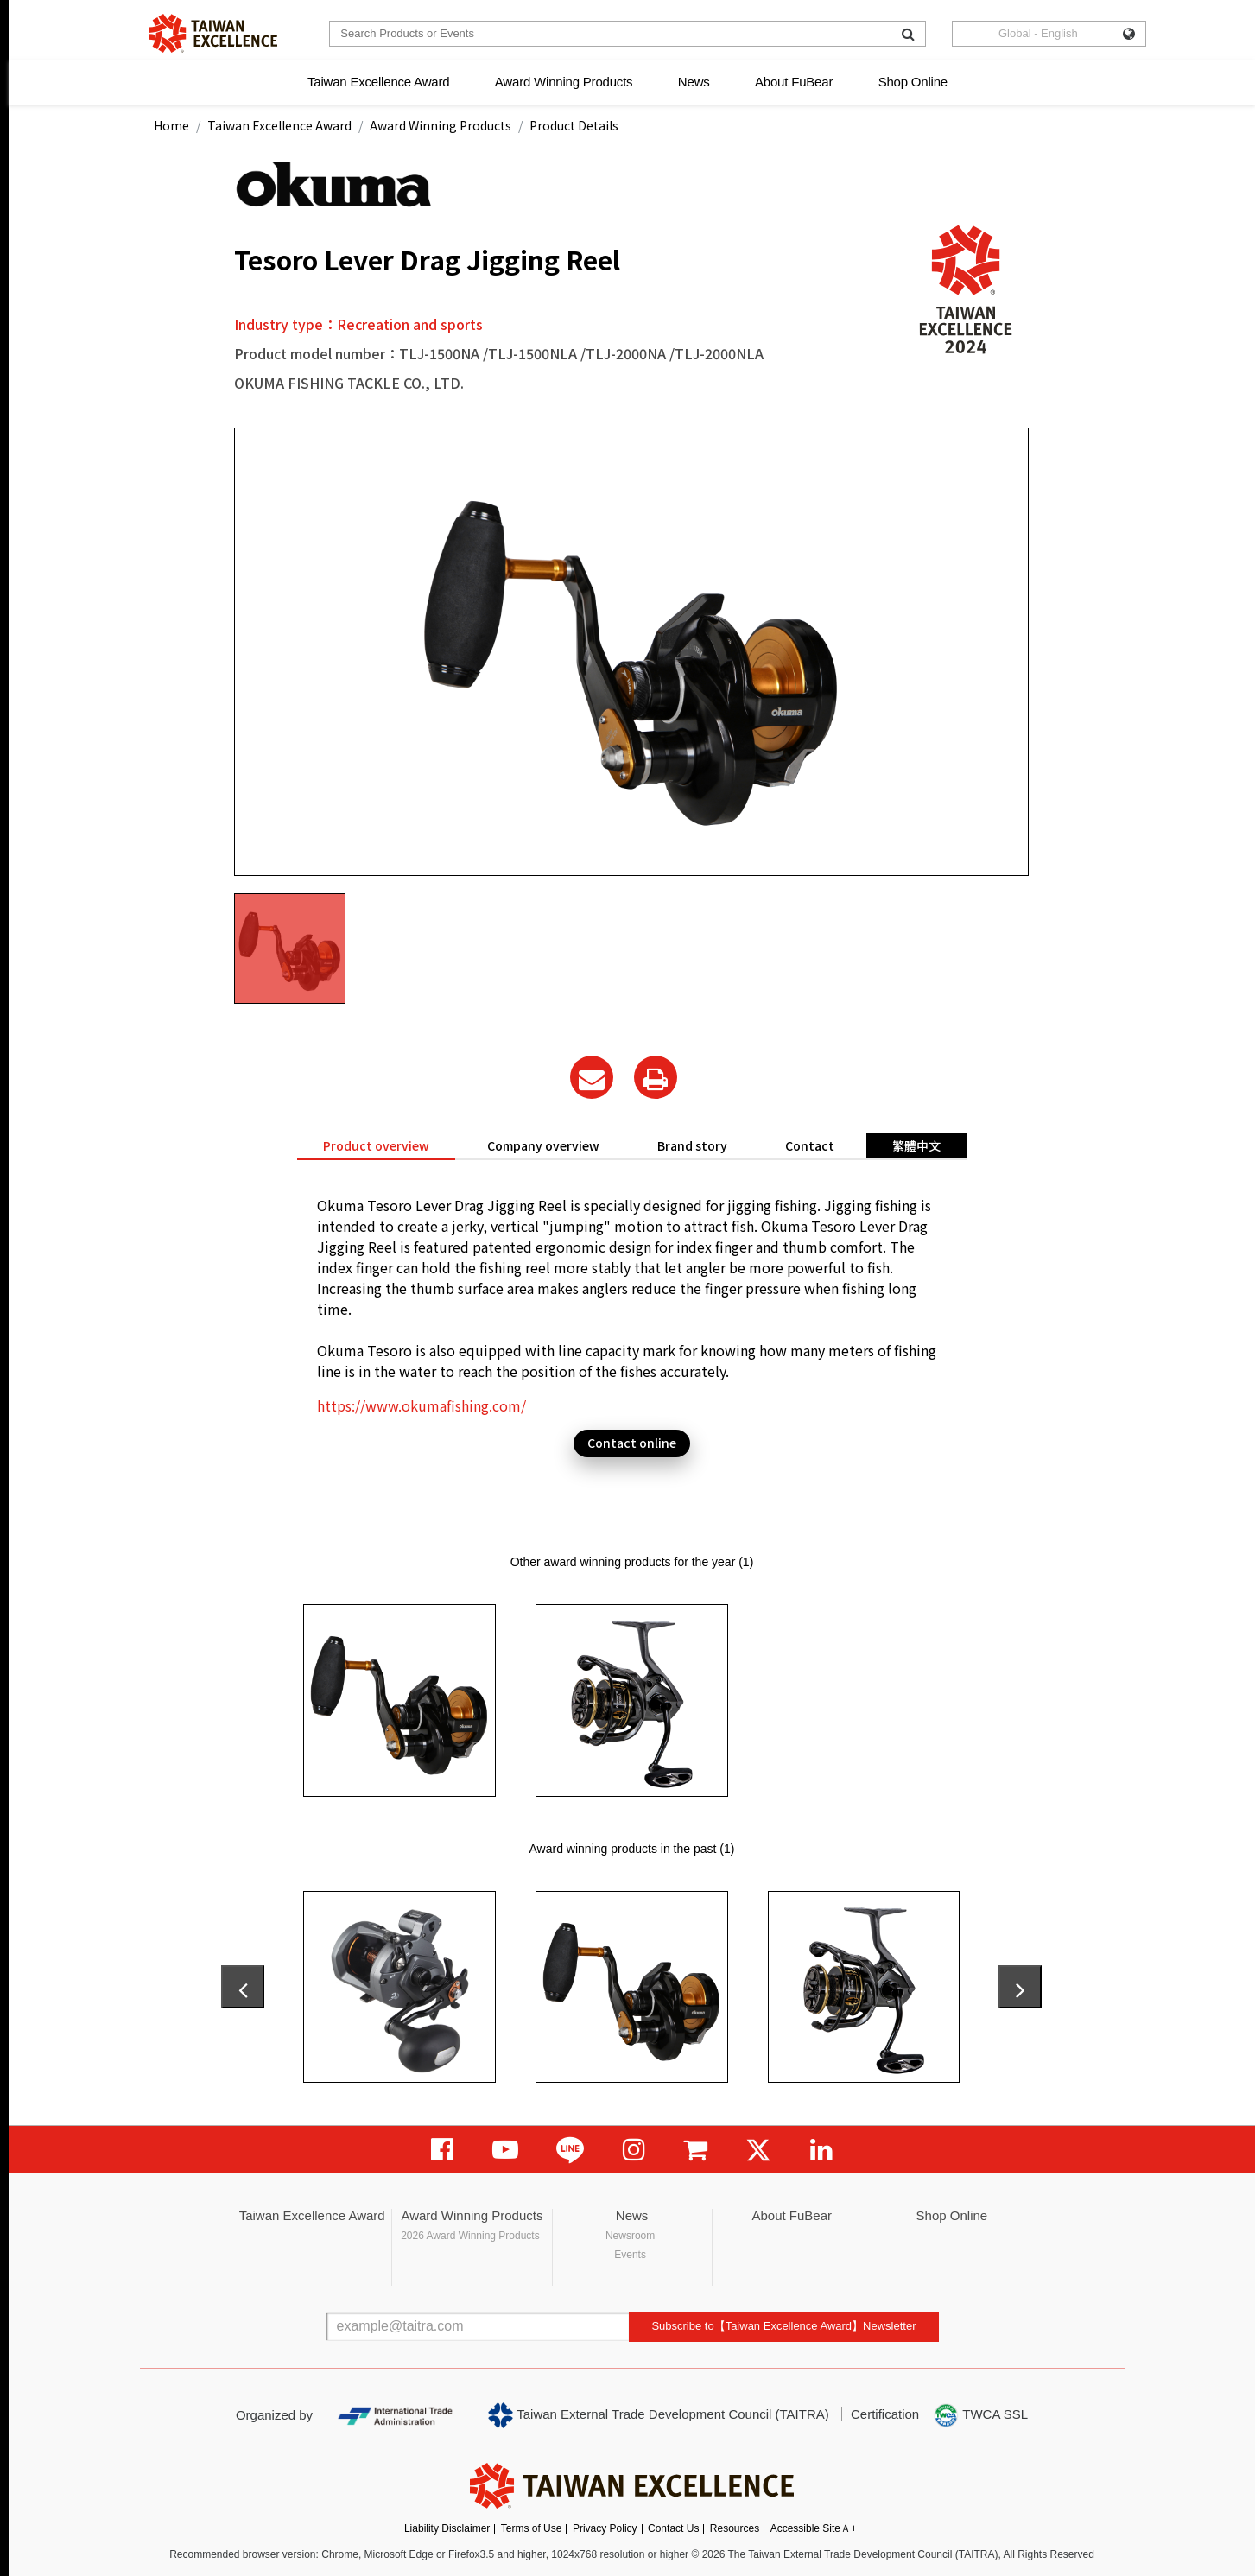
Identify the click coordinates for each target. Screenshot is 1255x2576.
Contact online (631, 1442)
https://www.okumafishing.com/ (421, 1405)
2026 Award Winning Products (470, 2235)
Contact (809, 1145)
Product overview (376, 1145)
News (694, 81)
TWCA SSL (980, 2415)
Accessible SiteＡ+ (813, 2528)
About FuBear (794, 81)
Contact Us (673, 2528)
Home (171, 125)
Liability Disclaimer (447, 2528)
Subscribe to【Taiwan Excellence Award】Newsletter (783, 2325)
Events (630, 2254)
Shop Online (913, 81)
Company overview (543, 1145)
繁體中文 (916, 1145)
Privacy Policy (605, 2528)
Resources (734, 2528)
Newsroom (630, 2235)
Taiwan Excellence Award (378, 81)
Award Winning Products (564, 81)
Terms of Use (531, 2528)
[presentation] (242, 1986)
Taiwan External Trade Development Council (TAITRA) (658, 2415)
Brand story (692, 1145)
